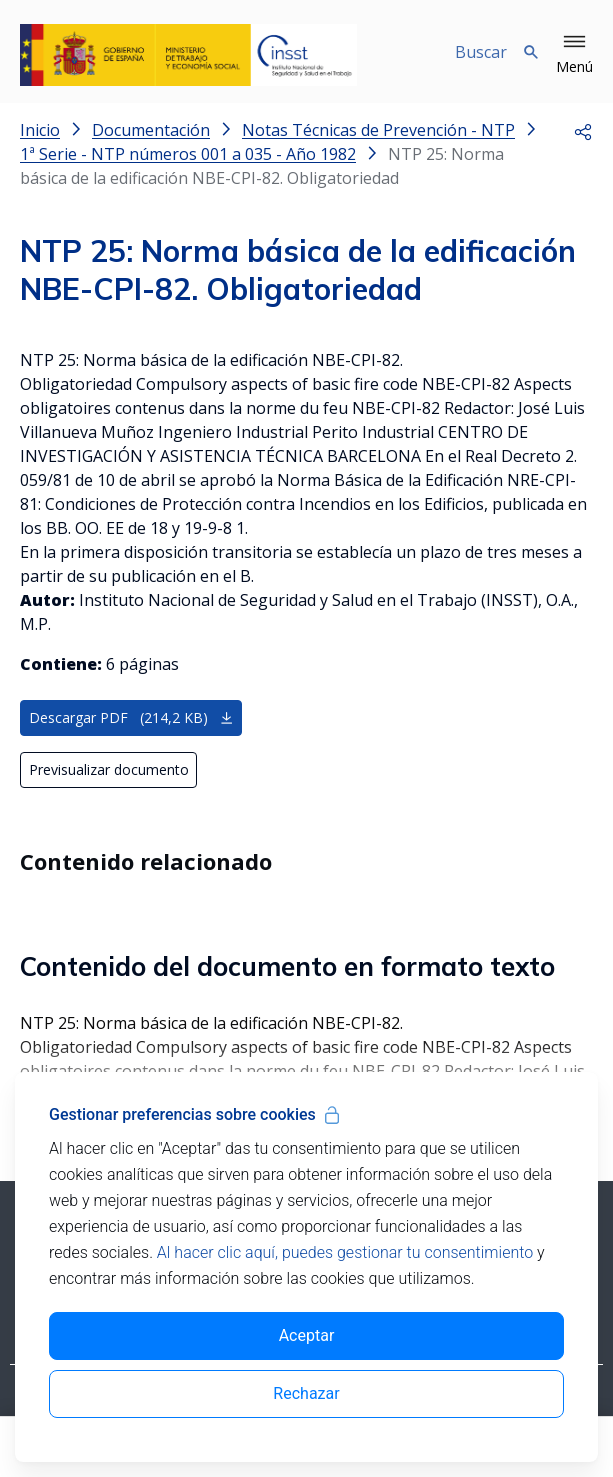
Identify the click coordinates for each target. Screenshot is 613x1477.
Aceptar (307, 1335)
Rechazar (306, 1393)
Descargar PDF (131, 717)
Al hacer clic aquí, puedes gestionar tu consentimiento (345, 1252)
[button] (574, 55)
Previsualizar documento (109, 769)
